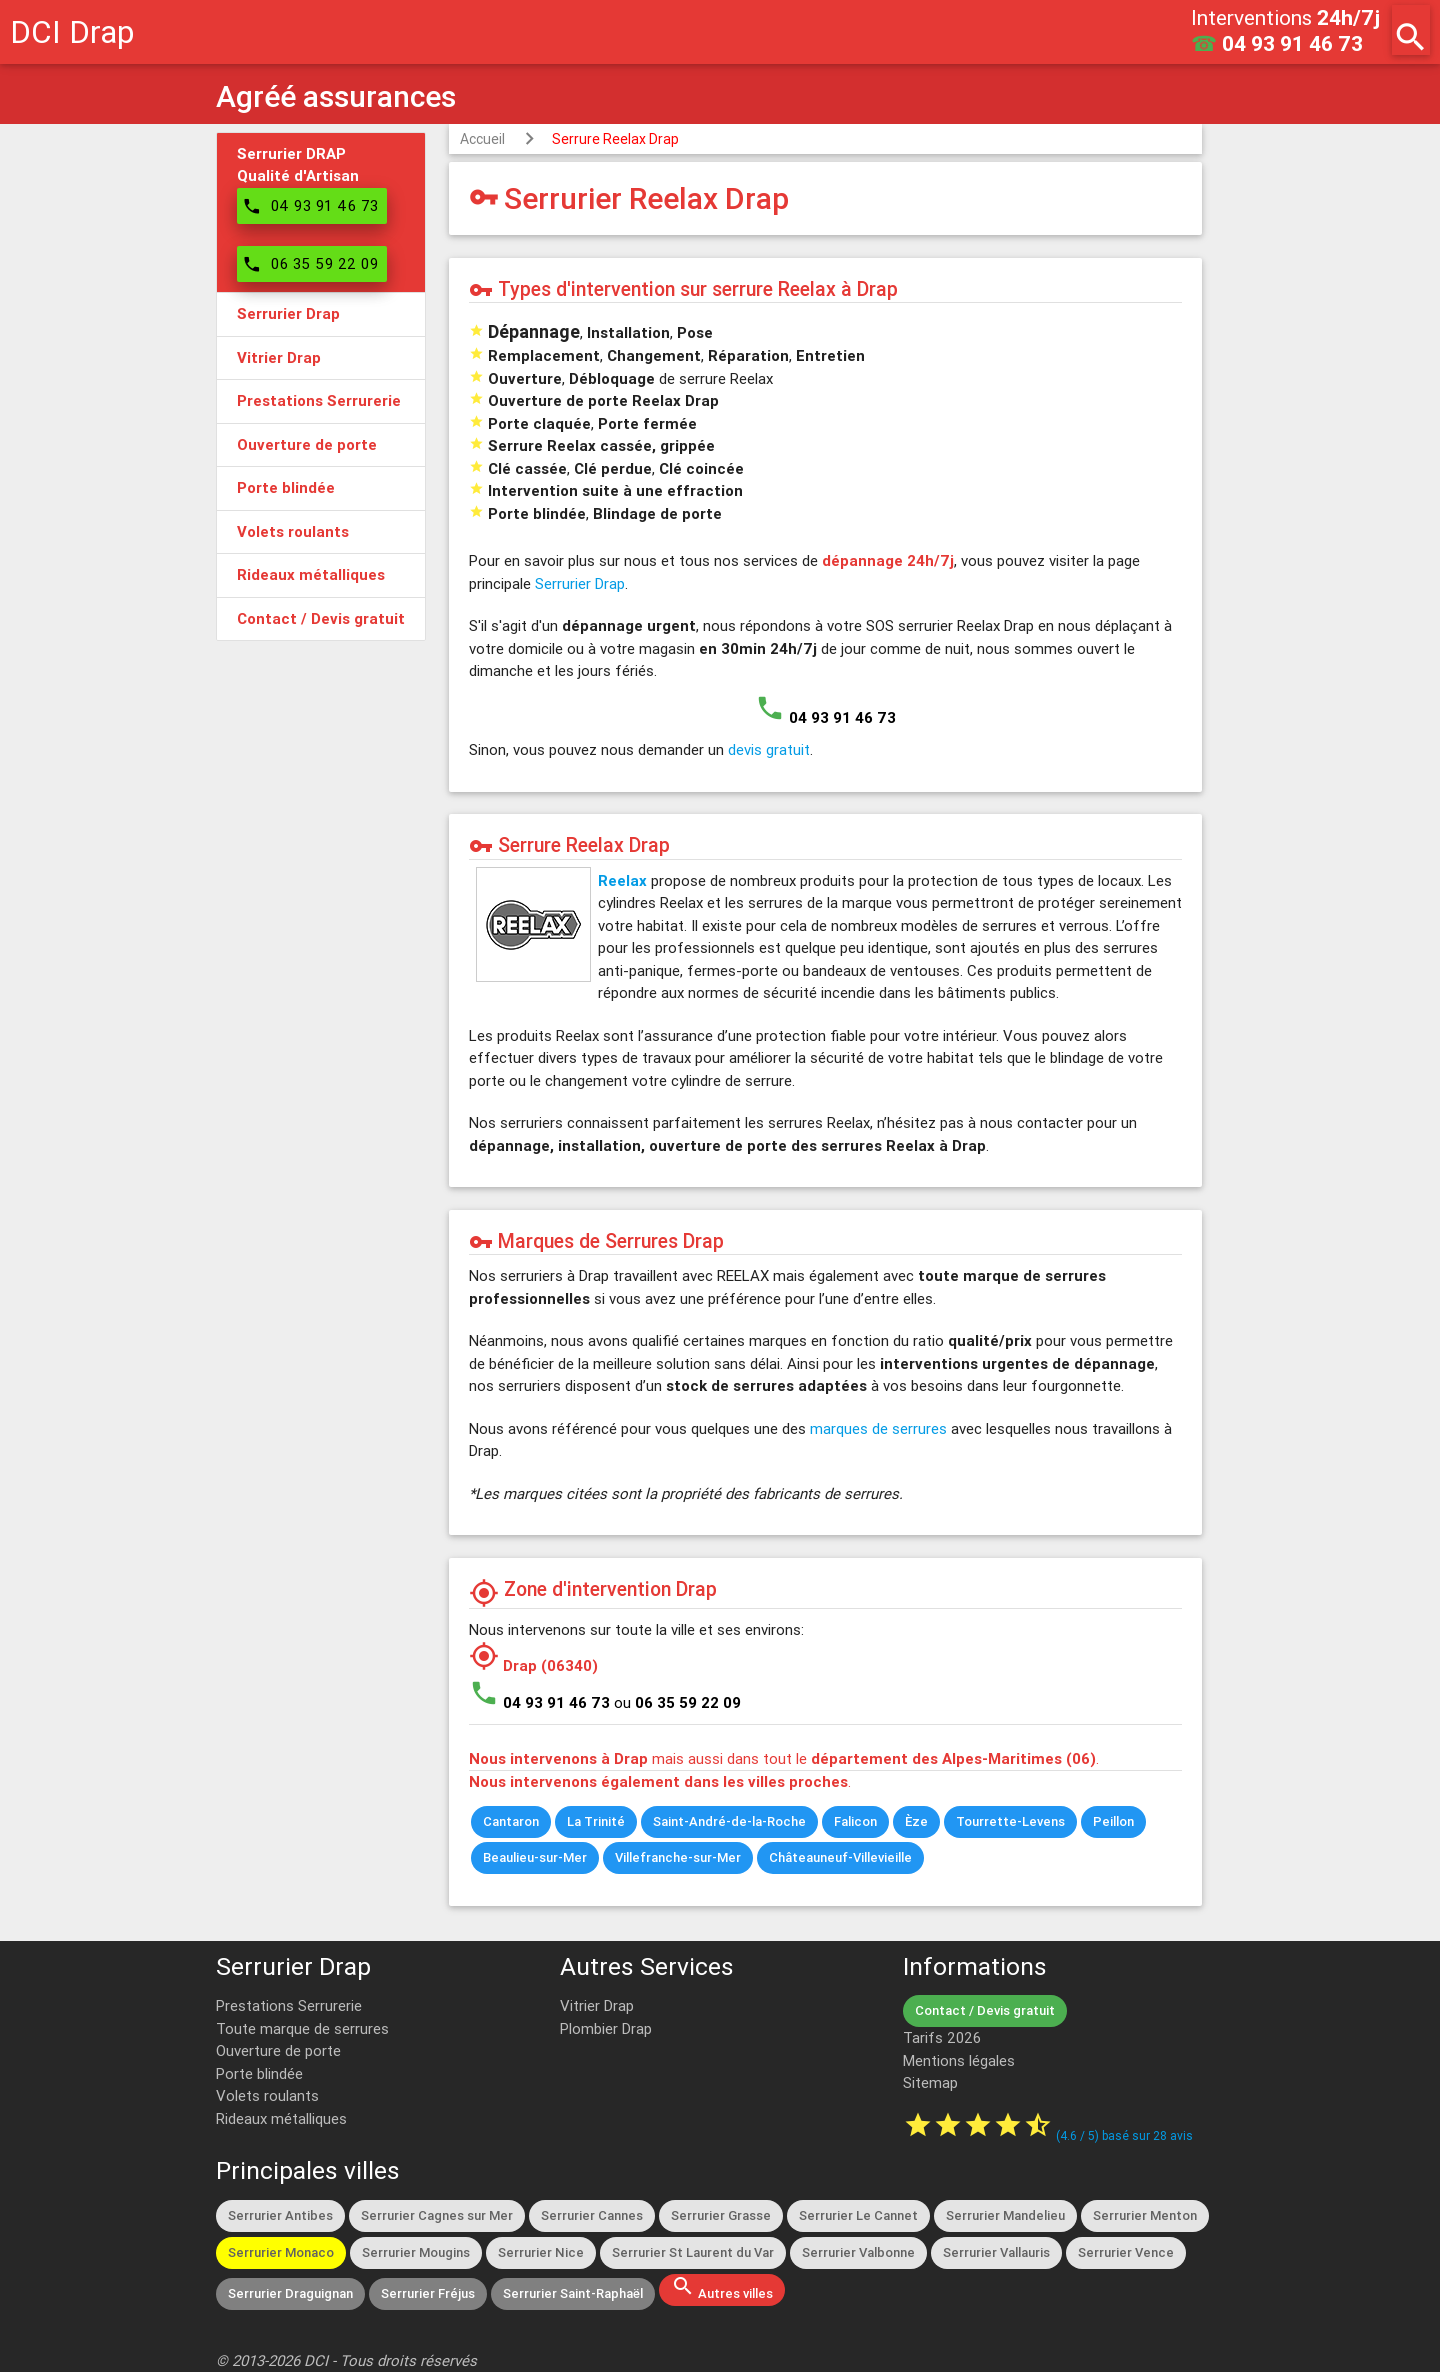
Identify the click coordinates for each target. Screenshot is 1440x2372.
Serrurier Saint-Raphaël (573, 2293)
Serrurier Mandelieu (1005, 2215)
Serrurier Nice (541, 2252)
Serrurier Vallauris (996, 2252)
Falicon (855, 1821)
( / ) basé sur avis (1124, 2135)
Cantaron (511, 1821)
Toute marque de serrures (302, 2028)
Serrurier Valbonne (858, 2252)
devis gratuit (769, 749)
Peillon (1113, 1821)
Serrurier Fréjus (428, 2293)
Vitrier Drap (597, 2005)
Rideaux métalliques (281, 2118)
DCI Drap (72, 31)
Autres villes (722, 2288)
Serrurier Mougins (416, 2252)
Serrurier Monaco (281, 2252)
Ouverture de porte (278, 2050)
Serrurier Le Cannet (858, 2215)
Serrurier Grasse (721, 2215)
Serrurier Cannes (592, 2215)
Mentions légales (959, 2060)
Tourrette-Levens (1010, 1821)
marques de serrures (878, 1428)
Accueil (482, 139)
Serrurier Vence (1126, 2252)
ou (677, 1702)
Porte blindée (259, 2073)
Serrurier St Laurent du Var (693, 2252)
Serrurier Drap (580, 583)
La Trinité (596, 1821)
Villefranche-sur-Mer (678, 1857)
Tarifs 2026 (942, 2037)
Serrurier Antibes (280, 2215)
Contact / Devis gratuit (985, 2010)
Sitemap (930, 2082)
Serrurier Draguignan (290, 2293)
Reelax (622, 880)
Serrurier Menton (1145, 2215)
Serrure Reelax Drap (615, 139)
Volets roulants (267, 2095)
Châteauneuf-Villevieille (840, 1857)
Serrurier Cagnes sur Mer (437, 2215)
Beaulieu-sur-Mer (535, 1857)
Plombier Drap (606, 2028)
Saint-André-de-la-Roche (729, 1821)
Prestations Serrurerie (289, 2005)
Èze (916, 1821)
